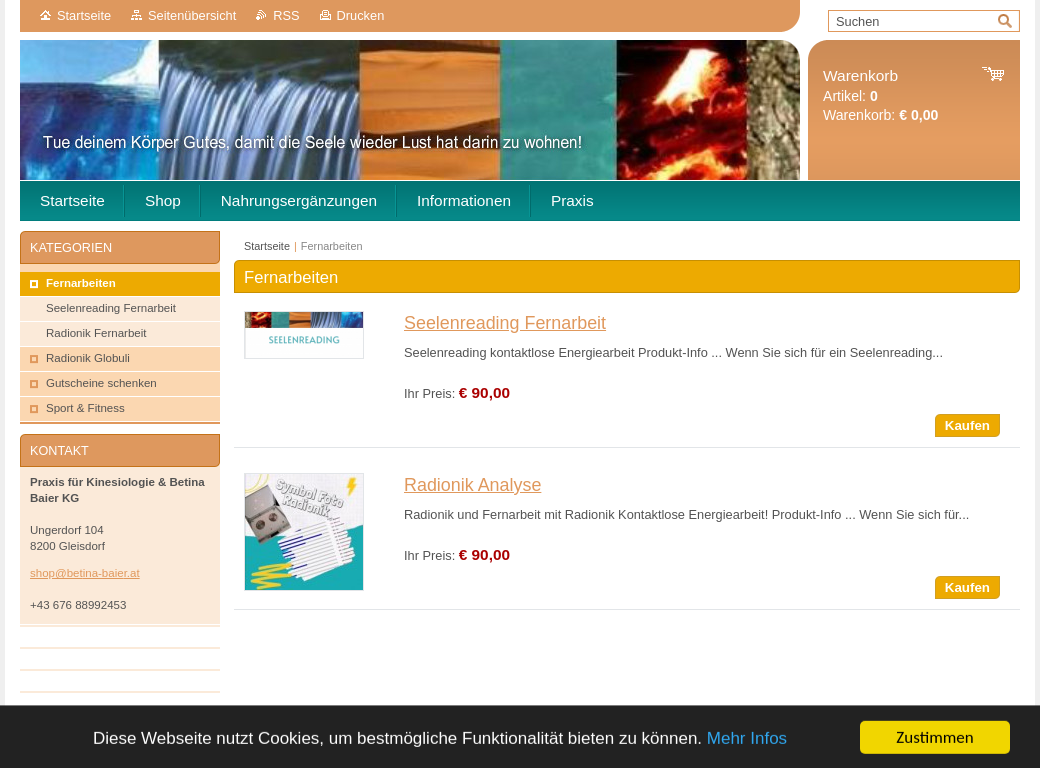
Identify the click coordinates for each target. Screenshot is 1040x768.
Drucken (361, 15)
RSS (286, 15)
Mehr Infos (747, 751)
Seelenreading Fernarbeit (505, 323)
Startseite (84, 15)
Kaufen (967, 425)
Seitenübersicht (192, 15)
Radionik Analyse (472, 485)
